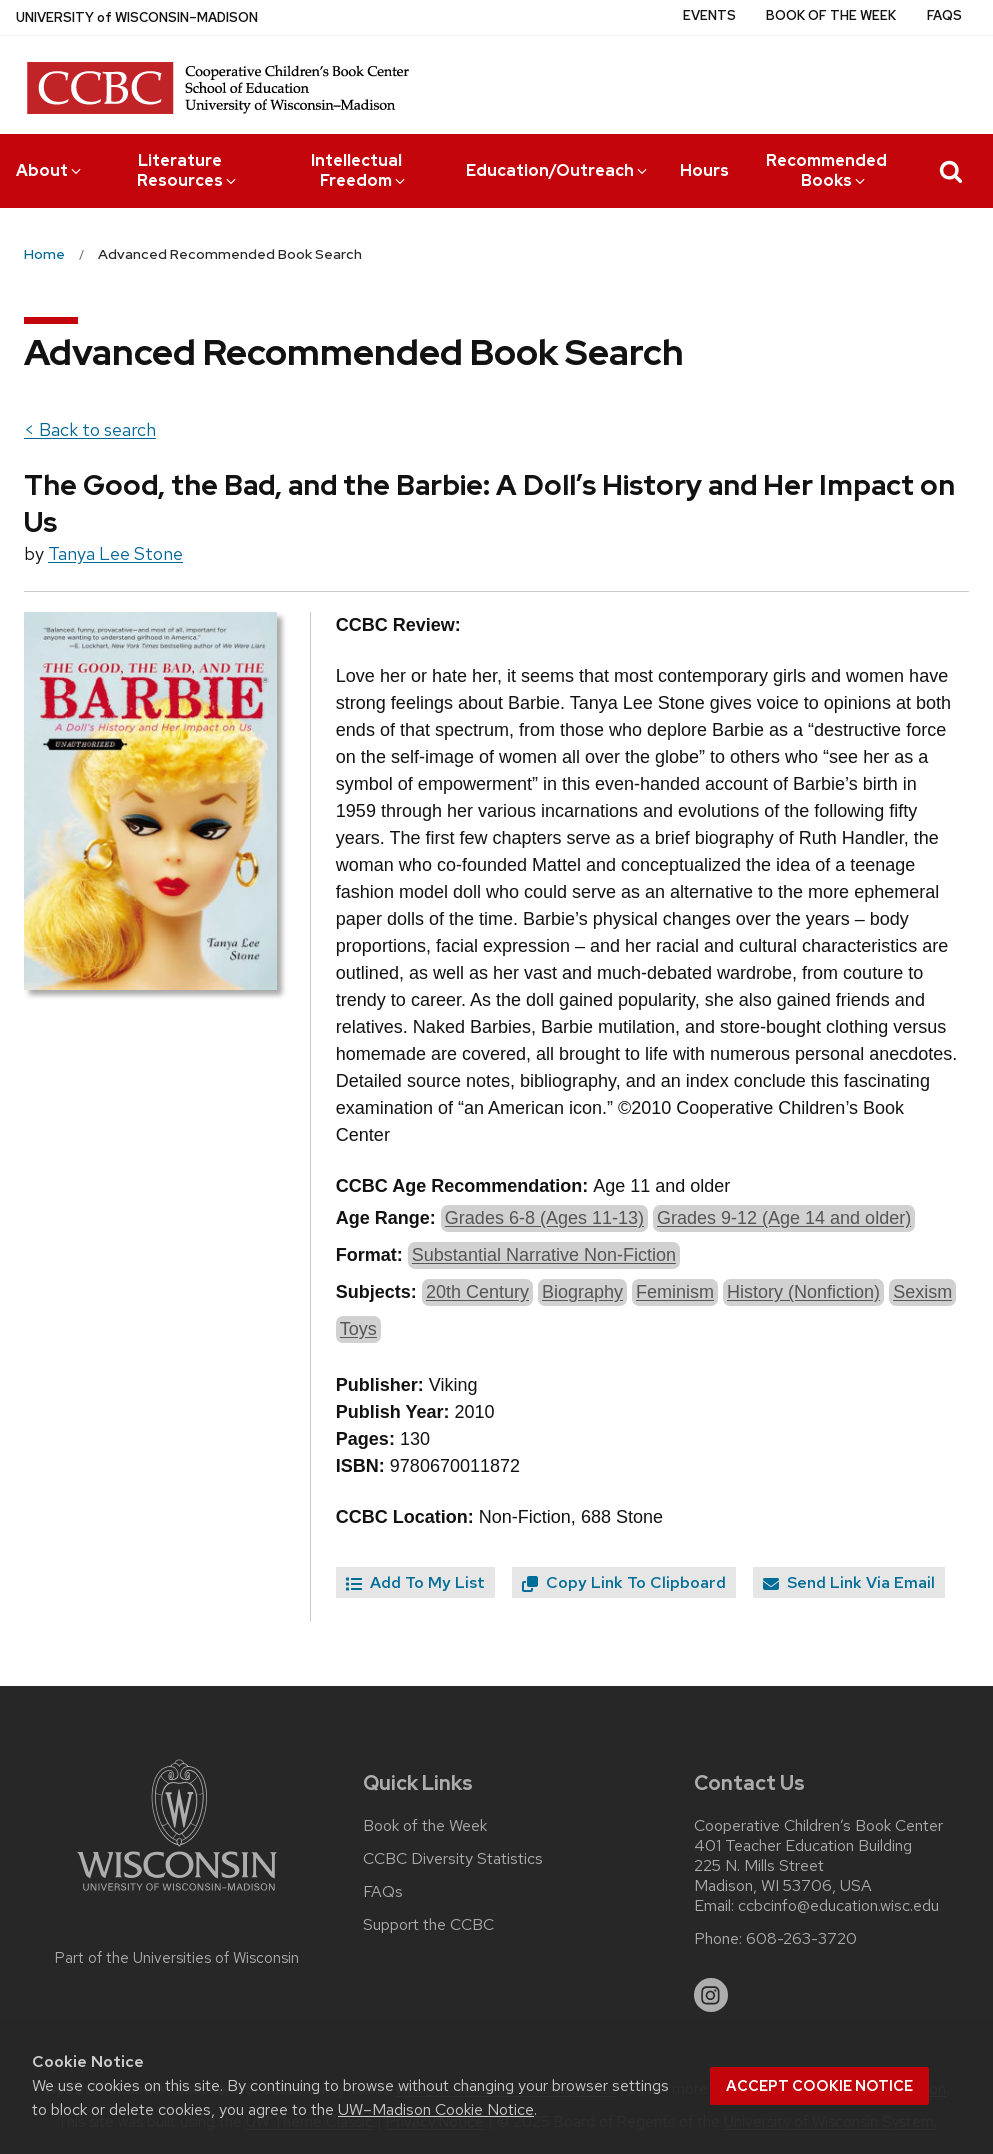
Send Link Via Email (849, 1582)
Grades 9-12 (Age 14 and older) (784, 1218)
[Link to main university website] (177, 1894)
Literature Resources (188, 170)
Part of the (177, 1958)
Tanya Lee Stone (115, 553)
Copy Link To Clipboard (624, 1582)
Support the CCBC (428, 1925)
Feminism (675, 1292)
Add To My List (415, 1582)
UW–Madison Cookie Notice (436, 2109)
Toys (358, 1329)
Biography (582, 1292)
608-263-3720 (801, 1939)
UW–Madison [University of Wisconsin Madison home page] (137, 17)
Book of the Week (831, 15)
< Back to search (90, 429)
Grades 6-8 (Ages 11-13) (544, 1218)
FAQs (944, 15)
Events (709, 15)
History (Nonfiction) (803, 1292)
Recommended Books (826, 170)
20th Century (477, 1292)
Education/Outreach (558, 170)
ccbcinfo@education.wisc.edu (838, 1906)
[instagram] (711, 1995)
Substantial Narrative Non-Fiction (544, 1255)
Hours (704, 170)
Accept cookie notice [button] (819, 2086)
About (50, 170)
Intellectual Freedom (360, 170)
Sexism (922, 1292)
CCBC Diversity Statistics (453, 1859)
